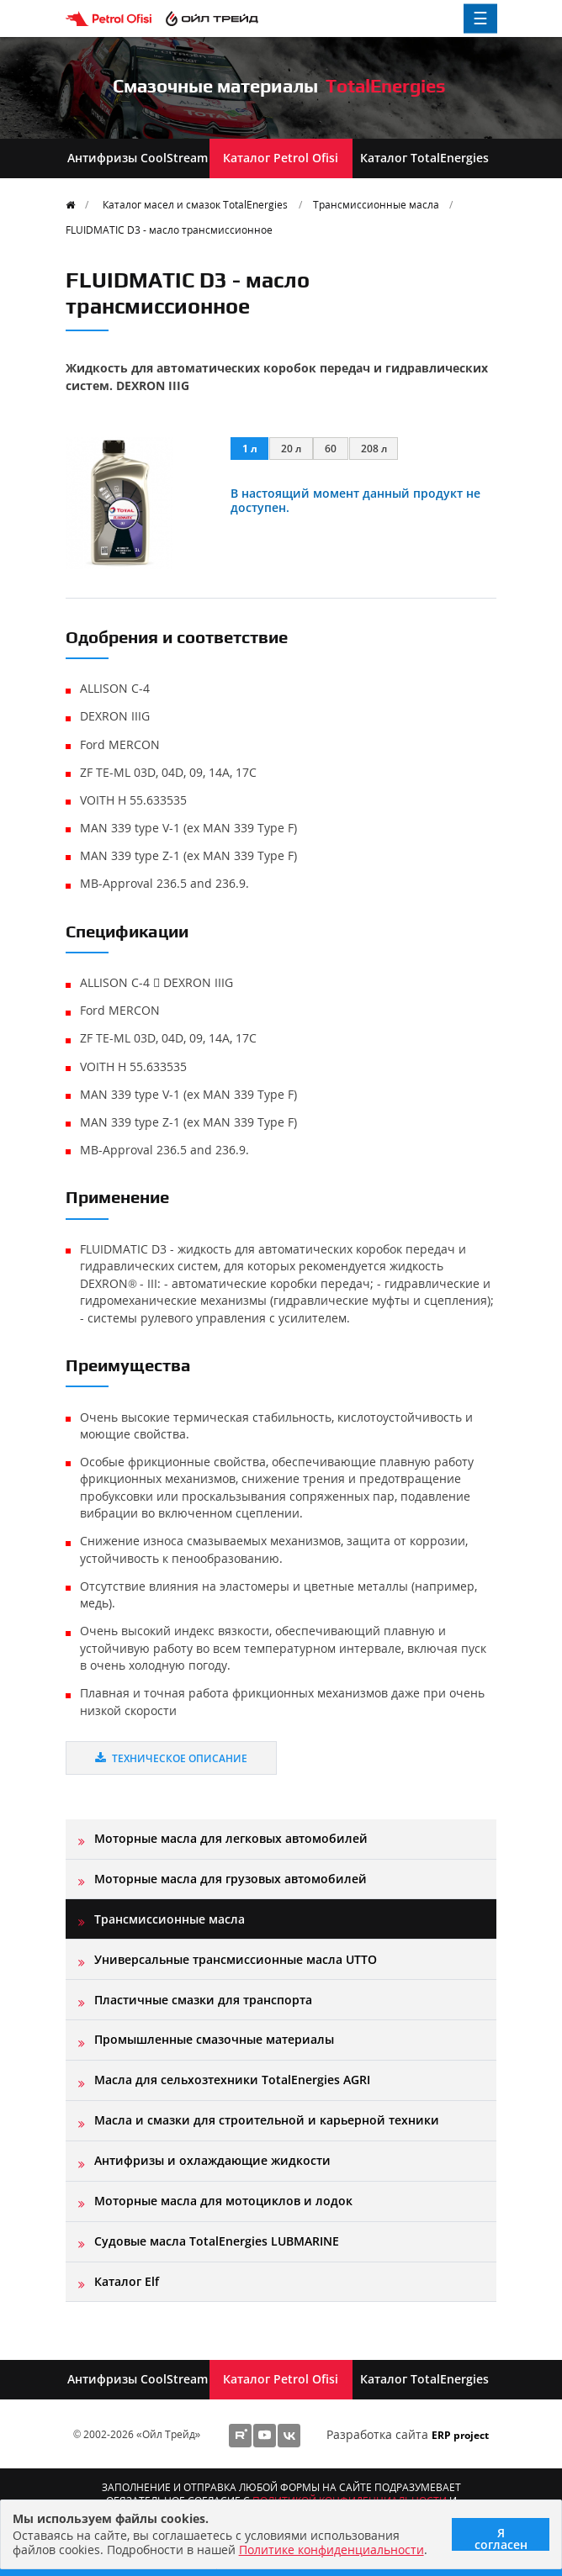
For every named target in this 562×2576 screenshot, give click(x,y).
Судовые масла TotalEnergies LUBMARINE (216, 2241)
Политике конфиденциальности (331, 2550)
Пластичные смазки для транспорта (203, 2000)
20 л (291, 448)
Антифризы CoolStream (137, 158)
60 (331, 448)
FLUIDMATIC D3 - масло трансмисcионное (169, 229)
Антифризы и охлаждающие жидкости (212, 2160)
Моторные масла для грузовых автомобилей (230, 1879)
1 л (249, 448)
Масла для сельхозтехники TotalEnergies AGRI (232, 2080)
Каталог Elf (126, 2281)
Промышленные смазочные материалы (214, 2039)
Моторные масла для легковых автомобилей (231, 1838)
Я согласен (501, 2538)
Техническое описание (171, 1758)
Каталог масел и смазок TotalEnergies (195, 204)
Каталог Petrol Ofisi (280, 158)
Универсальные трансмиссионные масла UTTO (235, 1959)
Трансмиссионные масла (376, 204)
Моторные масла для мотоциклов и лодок (223, 2201)
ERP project (460, 2435)
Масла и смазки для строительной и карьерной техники (266, 2120)
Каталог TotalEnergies (424, 158)
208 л (374, 448)
